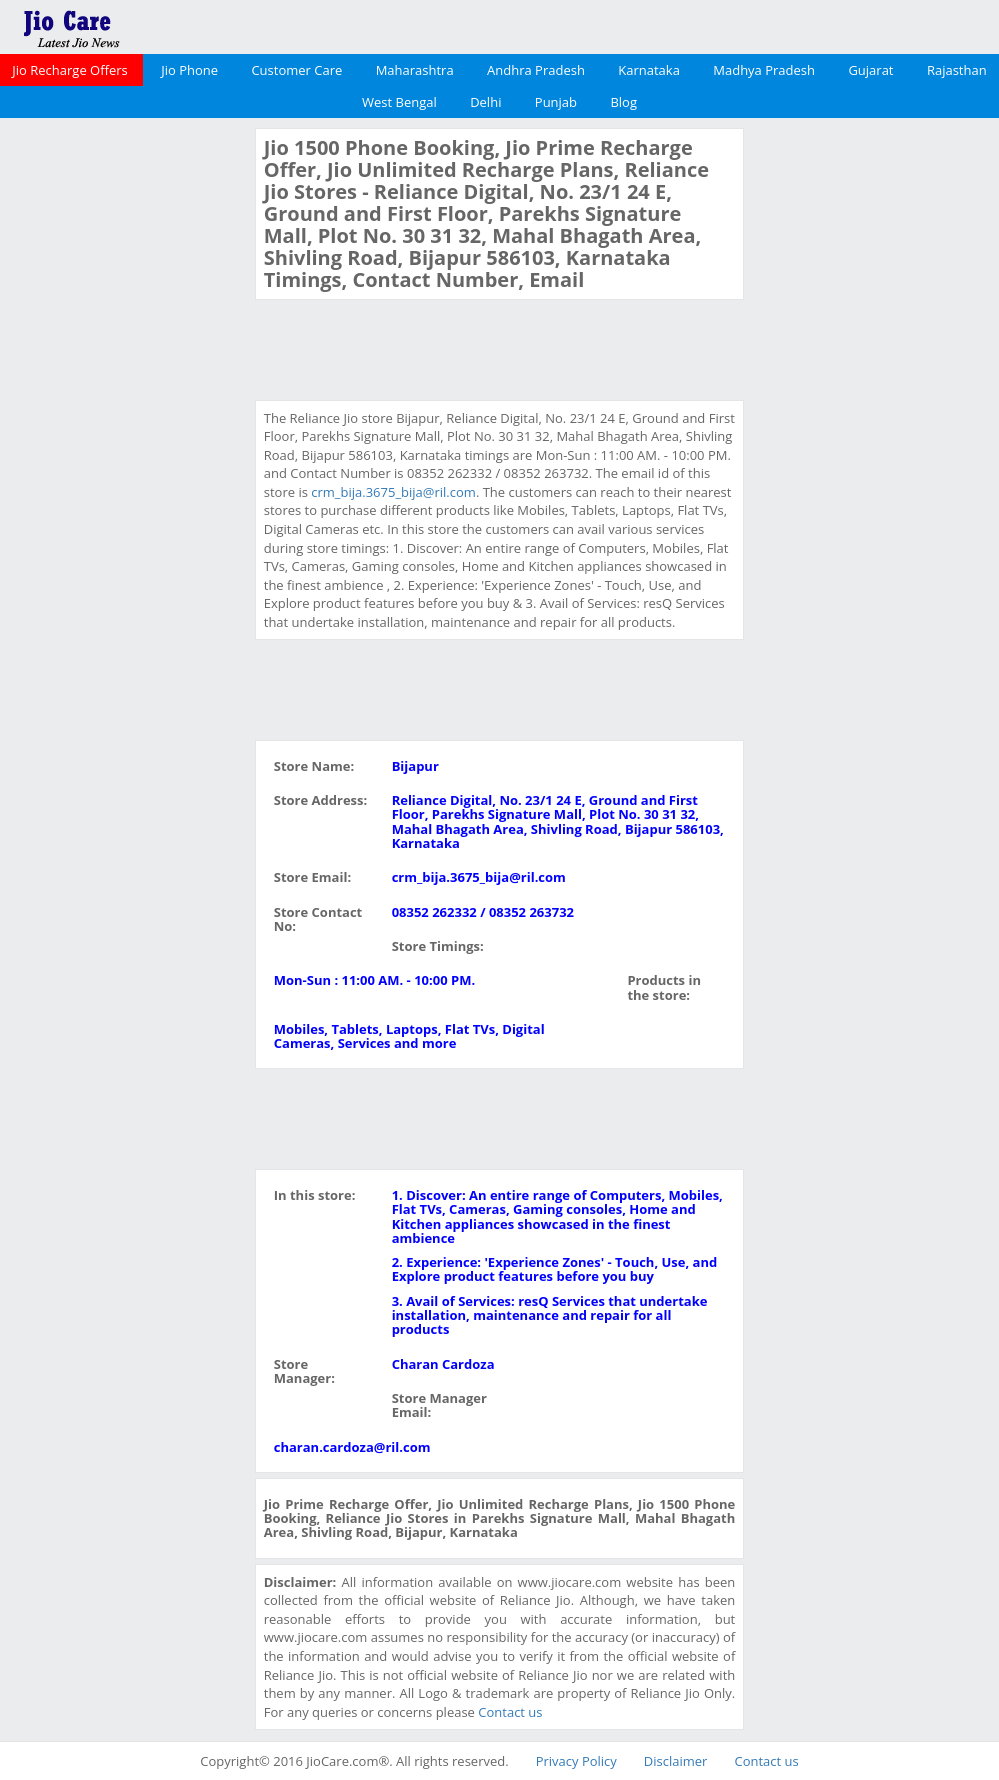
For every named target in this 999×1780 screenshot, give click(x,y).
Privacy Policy (576, 1761)
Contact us (510, 1712)
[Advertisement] (125, 428)
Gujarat (870, 70)
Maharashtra (415, 70)
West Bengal (399, 102)
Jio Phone (189, 70)
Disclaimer (676, 1761)
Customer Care (296, 70)
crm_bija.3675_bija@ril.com (393, 492)
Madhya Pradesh (764, 70)
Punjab (556, 102)
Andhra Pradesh (536, 70)
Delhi (485, 102)
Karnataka (649, 70)
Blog (623, 102)
